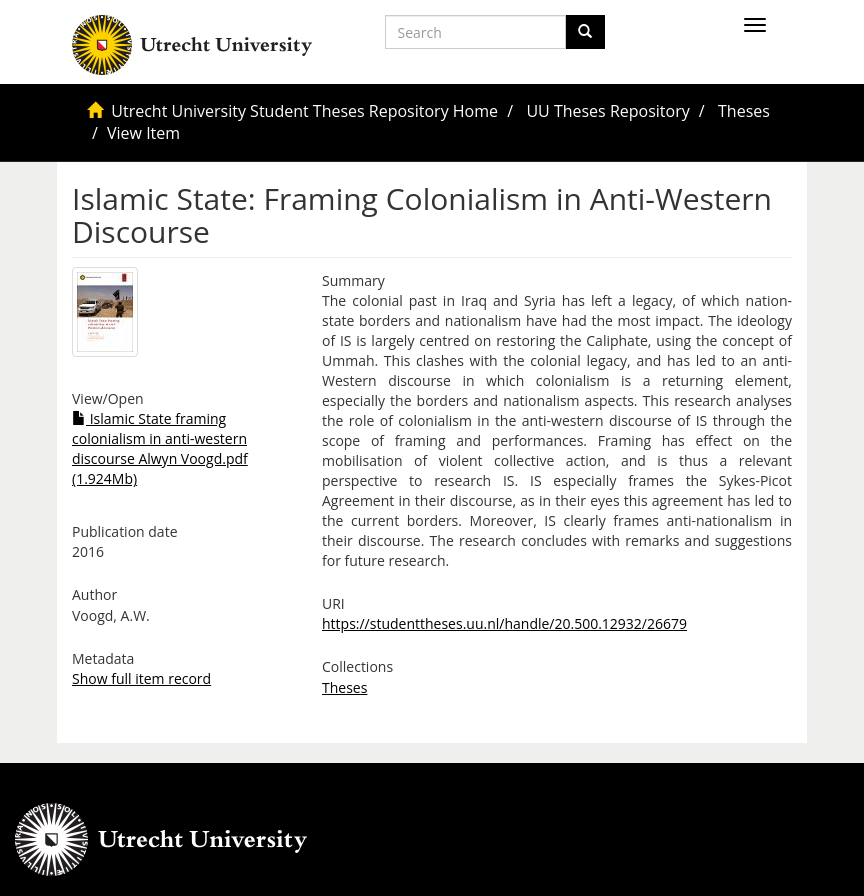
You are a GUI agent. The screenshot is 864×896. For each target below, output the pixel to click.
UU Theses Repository (607, 111)
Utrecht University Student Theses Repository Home (304, 111)
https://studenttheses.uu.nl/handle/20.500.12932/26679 (504, 623)
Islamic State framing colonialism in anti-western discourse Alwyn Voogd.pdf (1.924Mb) (160, 448)
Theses (744, 111)
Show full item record (141, 678)
